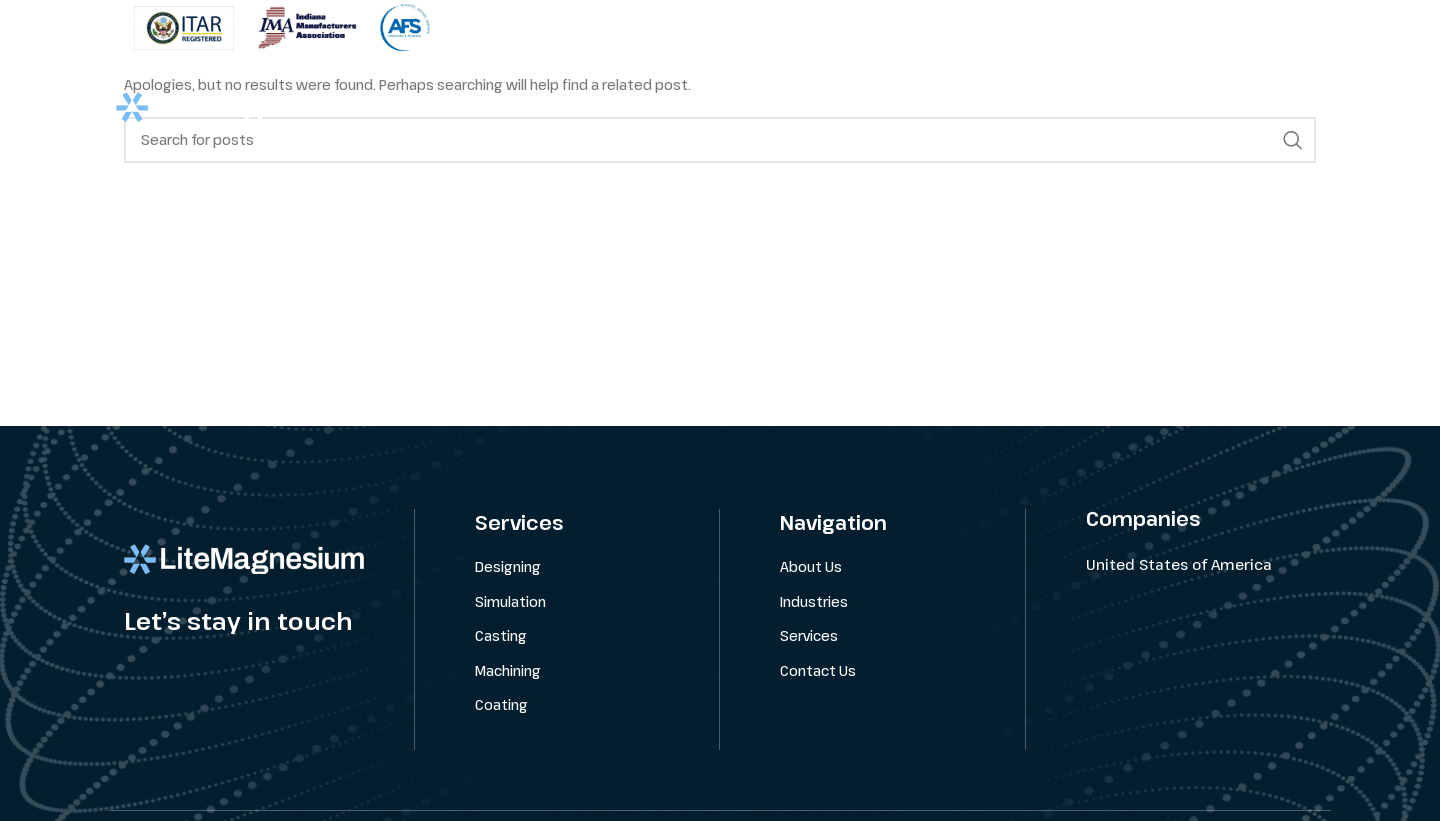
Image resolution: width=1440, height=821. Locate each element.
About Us (811, 566)
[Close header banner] (1415, 27)
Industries (814, 600)
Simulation (510, 600)
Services (809, 635)
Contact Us (818, 670)
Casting (501, 635)
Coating (501, 704)
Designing (508, 566)
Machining (508, 670)
